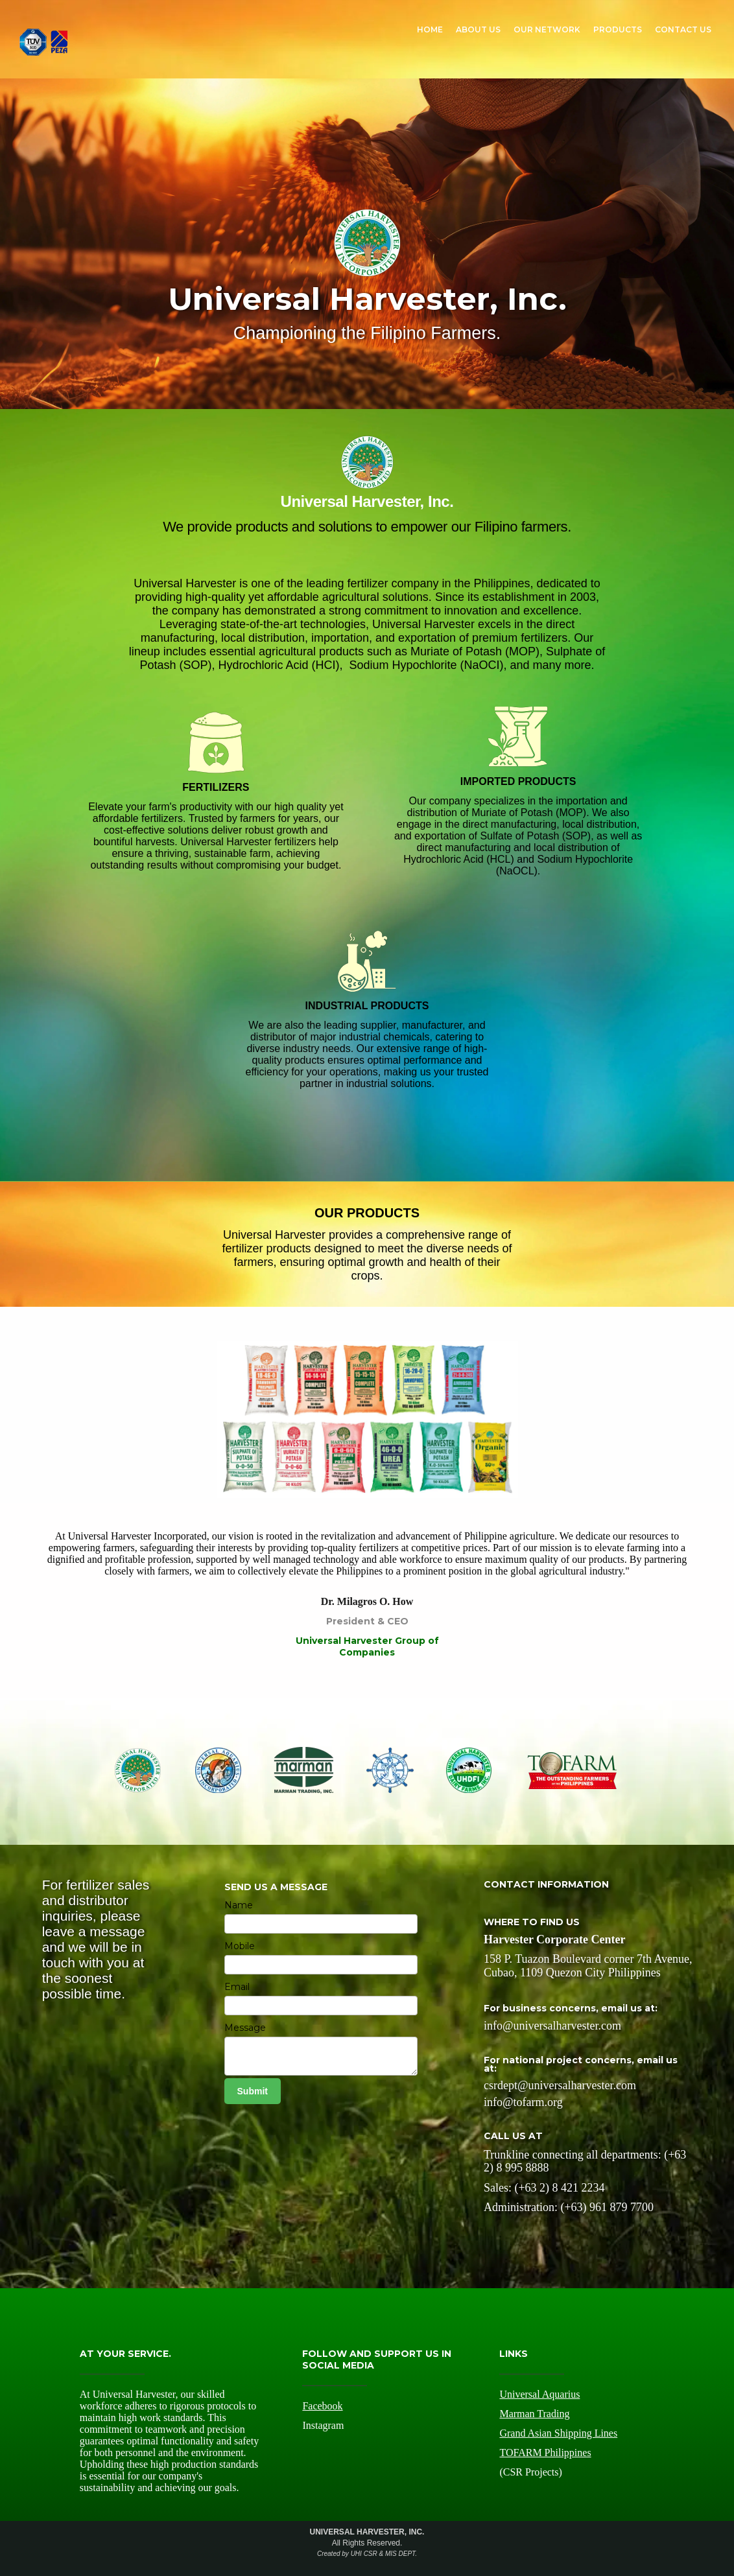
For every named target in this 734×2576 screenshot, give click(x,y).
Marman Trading (534, 2413)
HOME (430, 29)
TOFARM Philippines (545, 2452)
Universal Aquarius (539, 2394)
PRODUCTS (617, 29)
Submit (252, 2091)
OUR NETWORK (547, 29)
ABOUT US (478, 29)
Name (238, 1905)
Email (237, 1987)
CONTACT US (683, 29)
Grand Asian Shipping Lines (558, 2433)
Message (245, 2027)
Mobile (239, 1946)
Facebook (322, 2405)
